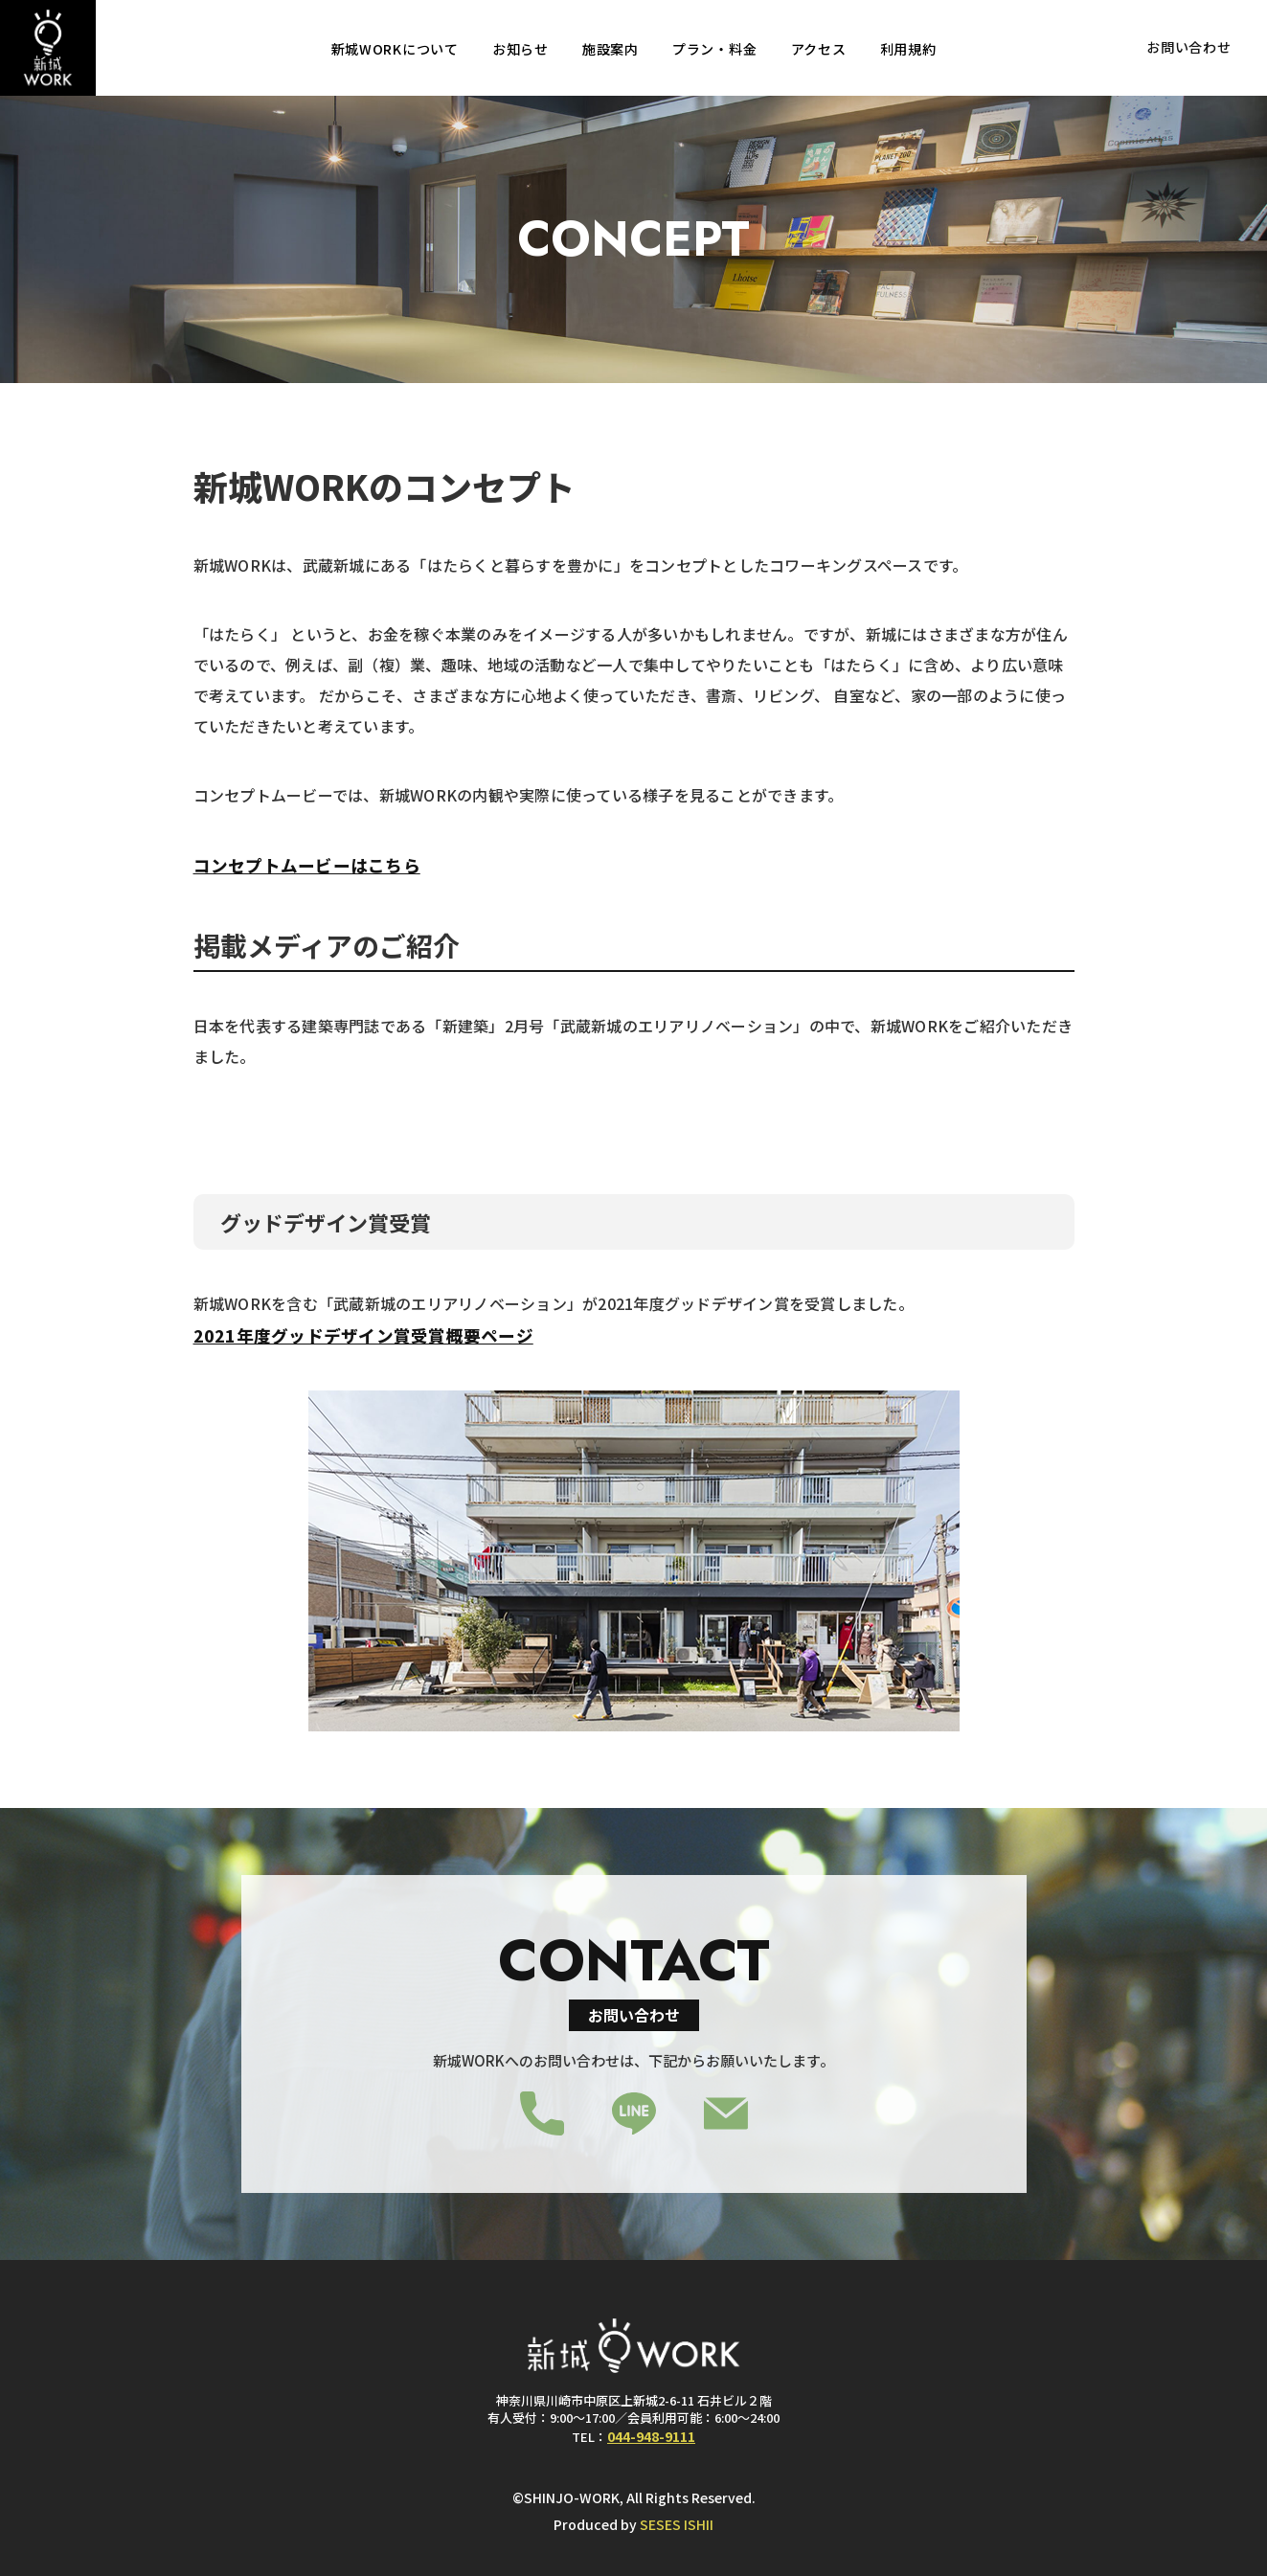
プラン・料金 (714, 48)
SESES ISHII (676, 2524)
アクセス (819, 48)
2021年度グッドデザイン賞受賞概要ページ (363, 1335)
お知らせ (520, 48)
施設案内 (610, 48)
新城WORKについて (395, 48)
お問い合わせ (1188, 46)
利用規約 (908, 48)
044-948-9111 (651, 2436)
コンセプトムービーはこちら (306, 865)
